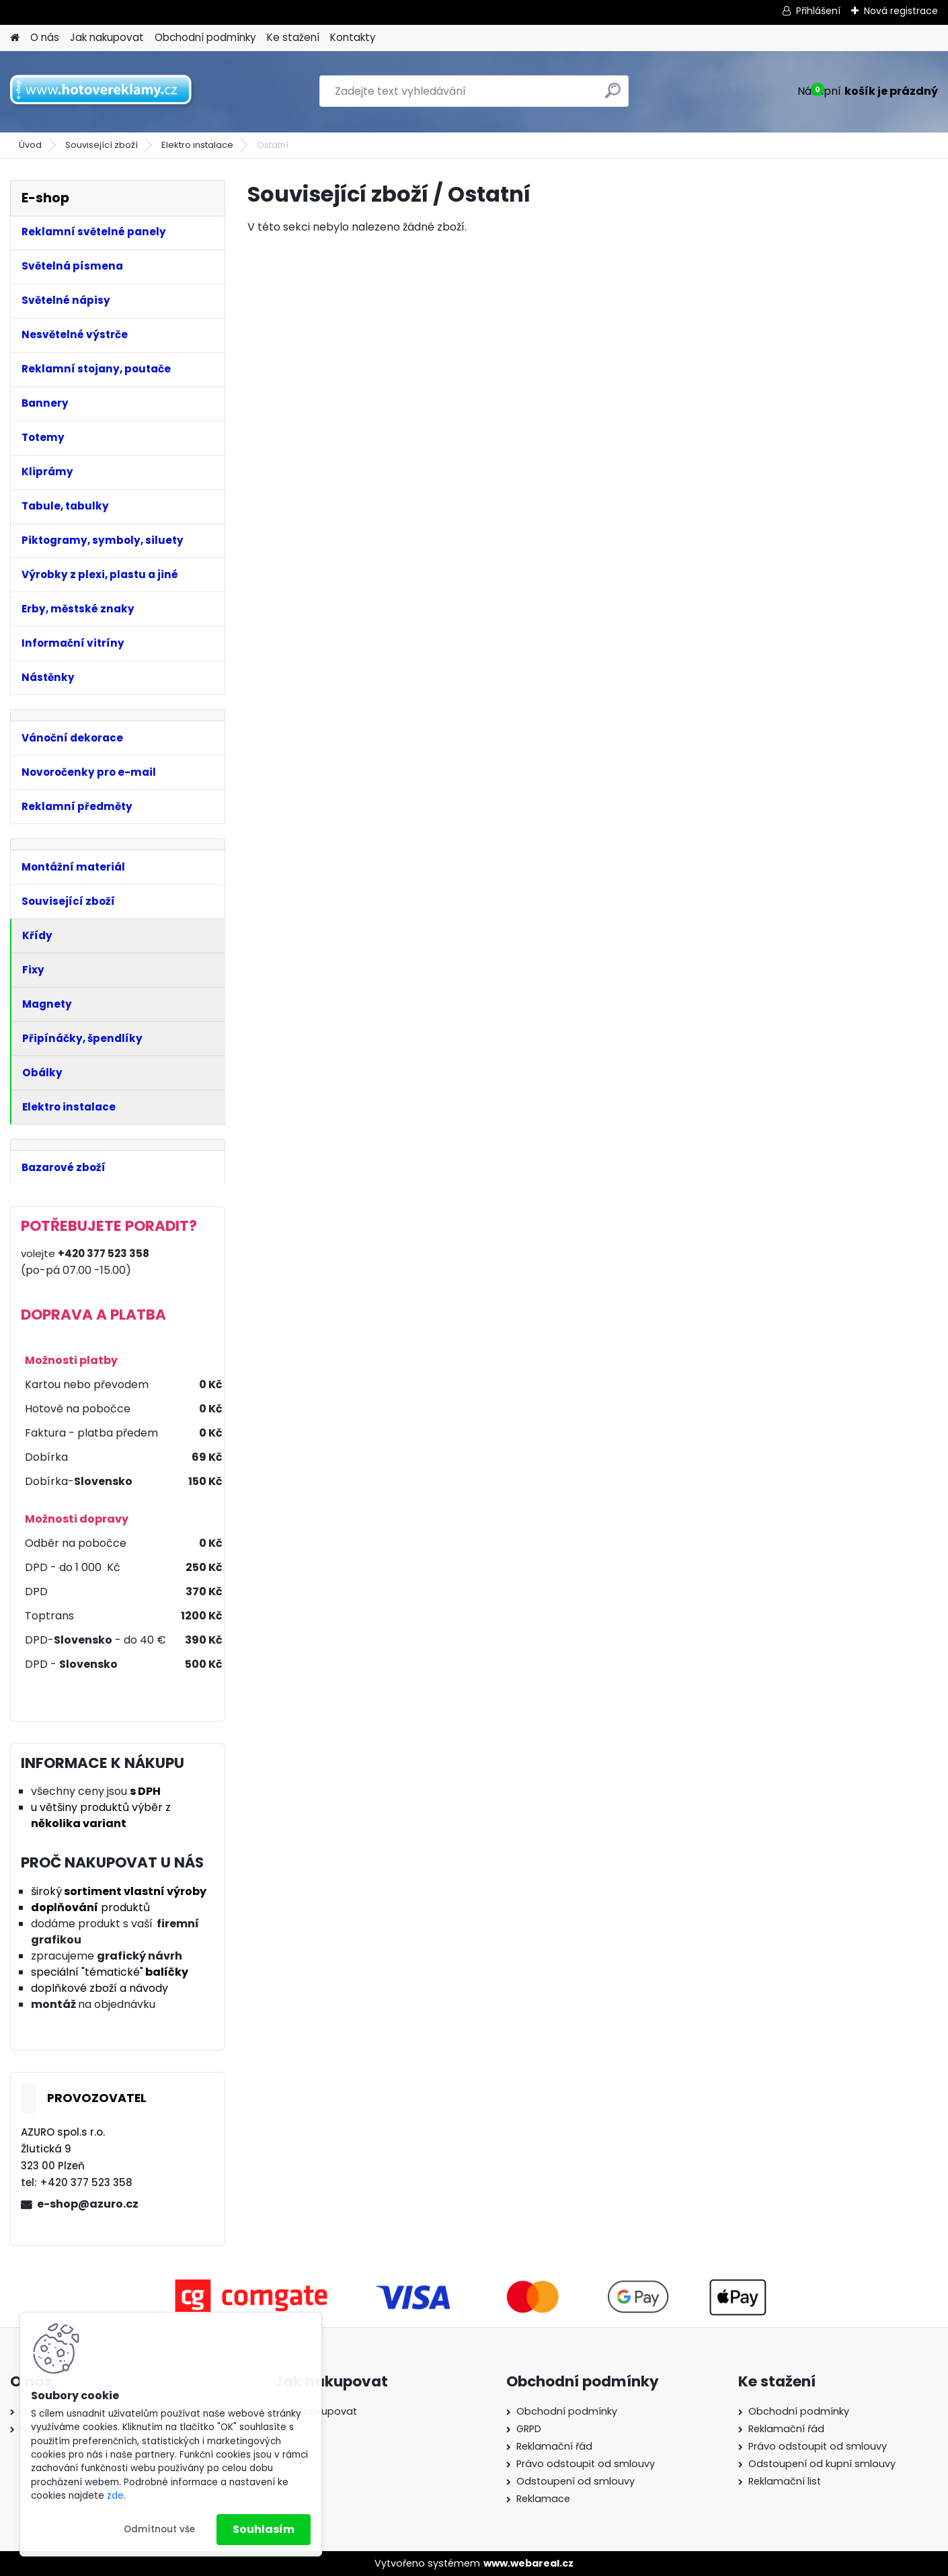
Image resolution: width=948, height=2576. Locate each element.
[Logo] (102, 91)
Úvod (30, 144)
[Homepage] (14, 38)
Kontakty (353, 37)
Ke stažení (293, 37)
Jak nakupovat (107, 37)
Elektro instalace (197, 144)
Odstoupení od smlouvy (575, 2481)
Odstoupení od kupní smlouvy (822, 2463)
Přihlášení (818, 10)
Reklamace (543, 2498)
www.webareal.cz (528, 2563)
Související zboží (101, 144)
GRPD (528, 2429)
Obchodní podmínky (205, 37)
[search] (613, 96)
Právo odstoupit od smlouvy (585, 2463)
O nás (44, 37)
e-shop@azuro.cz (88, 2204)
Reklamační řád (554, 2446)
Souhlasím (263, 2529)
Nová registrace (901, 10)
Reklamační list (784, 2481)
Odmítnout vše (159, 2529)
